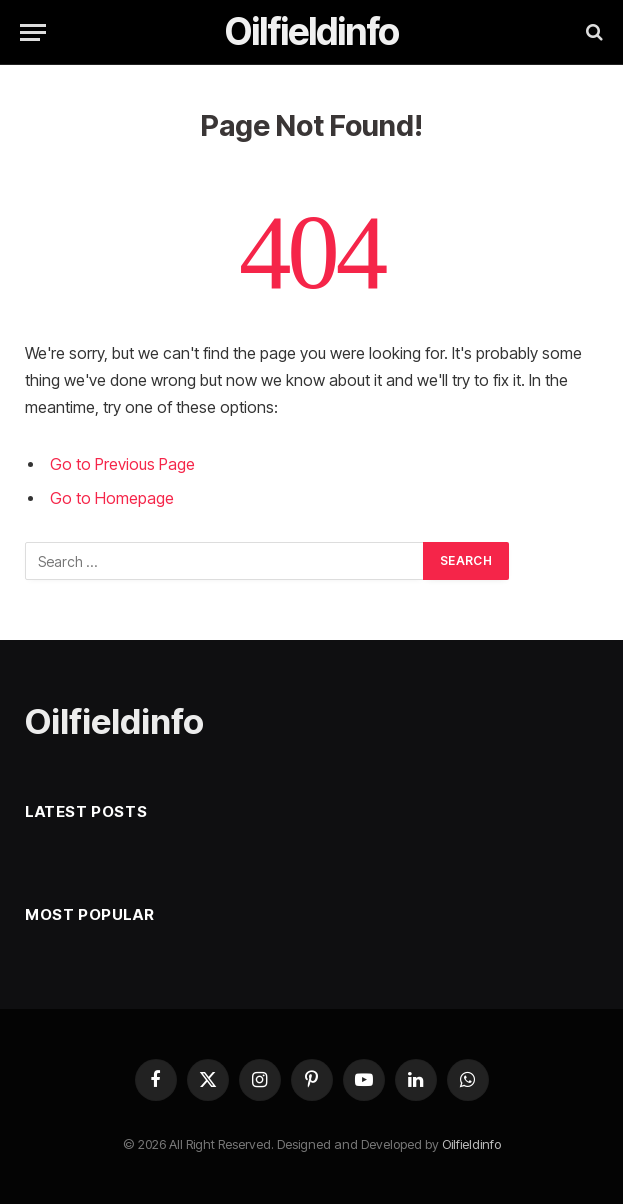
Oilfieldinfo (471, 1144)
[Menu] (33, 32)
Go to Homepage (112, 498)
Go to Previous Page (122, 464)
